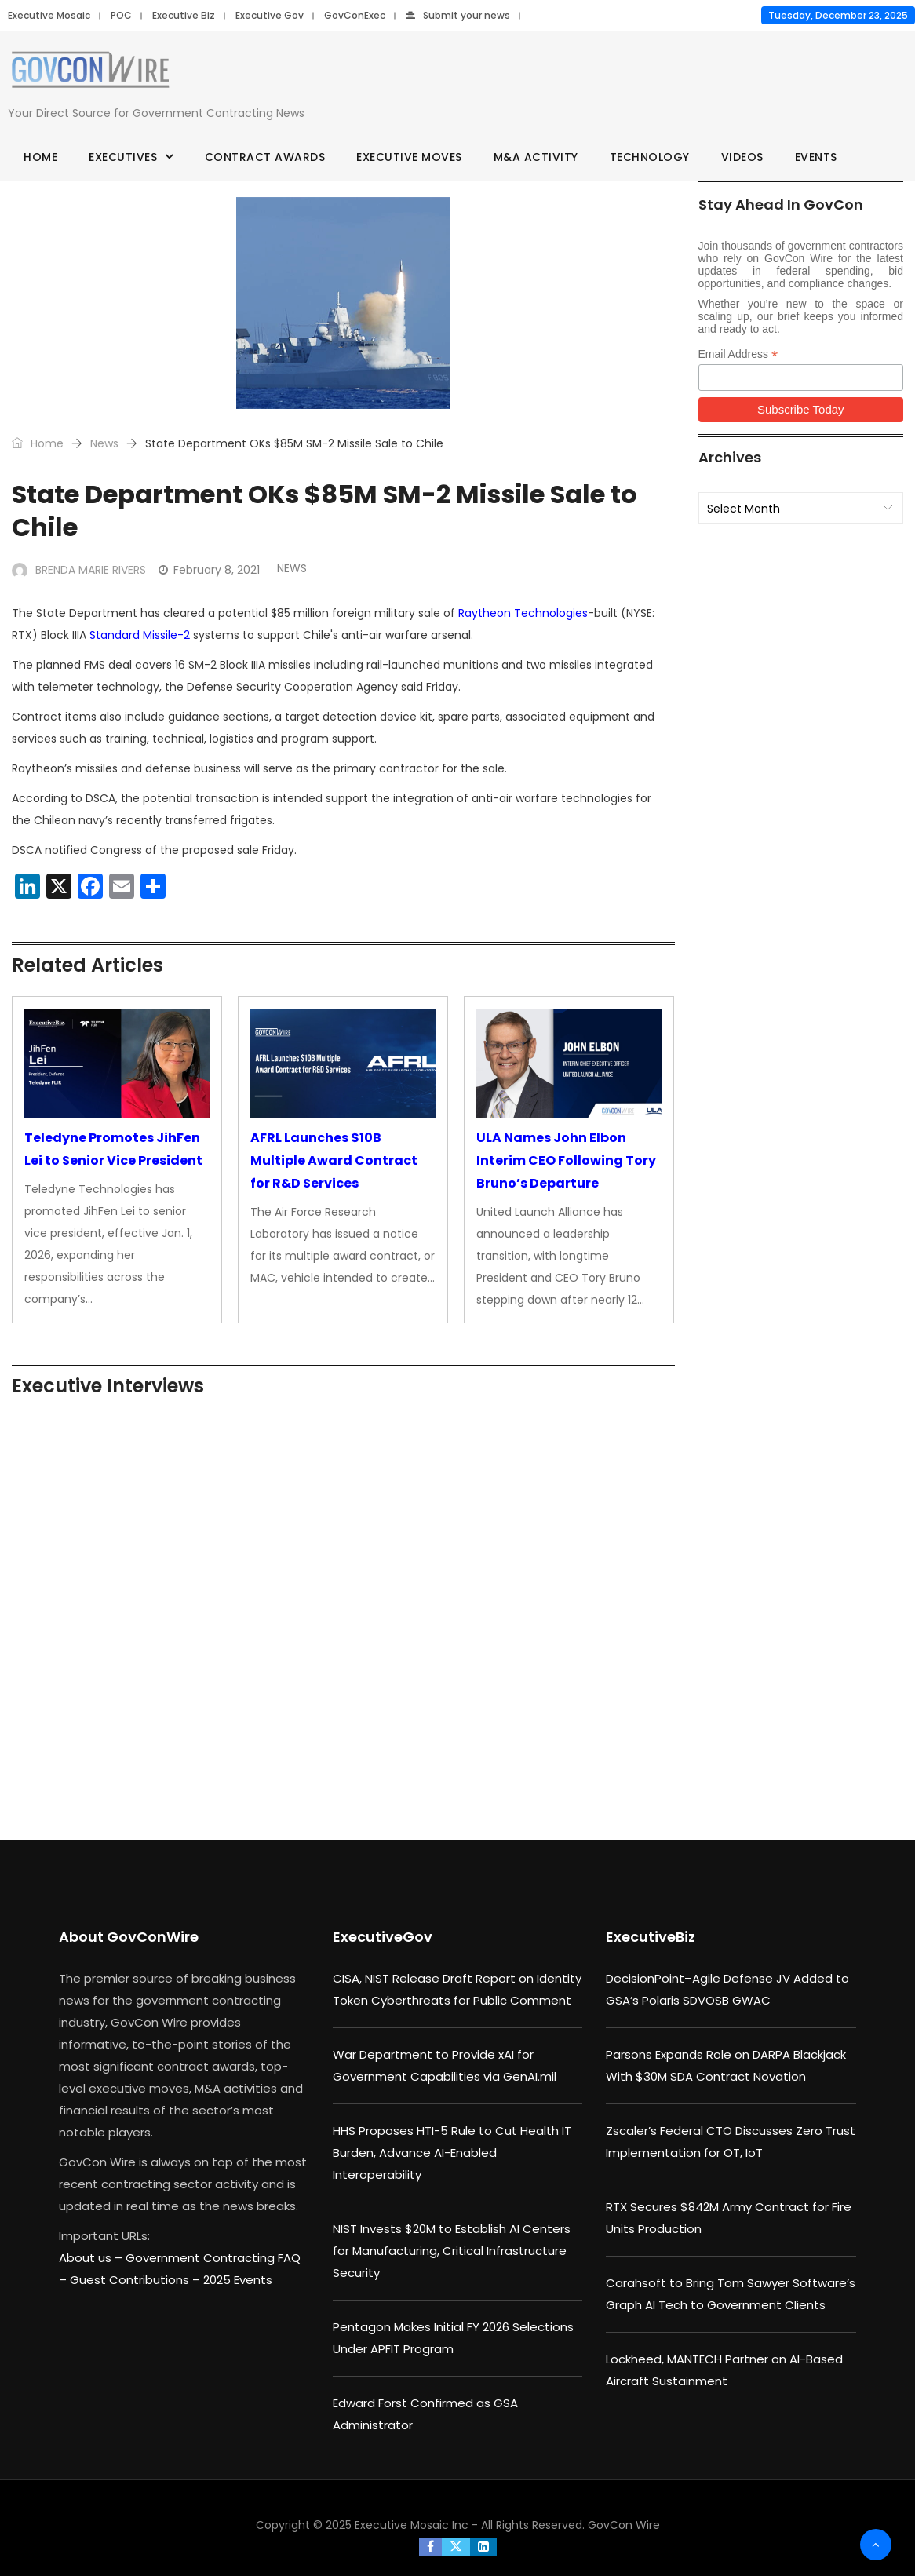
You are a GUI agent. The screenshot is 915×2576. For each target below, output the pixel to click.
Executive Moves (409, 157)
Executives (123, 157)
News (104, 443)
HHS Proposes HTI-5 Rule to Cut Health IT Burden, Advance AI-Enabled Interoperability (452, 2152)
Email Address (738, 354)
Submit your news (458, 15)
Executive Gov (269, 15)
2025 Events (237, 2279)
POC (121, 15)
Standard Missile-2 (139, 635)
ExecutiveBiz (650, 1937)
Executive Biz (183, 15)
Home (40, 157)
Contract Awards (265, 157)
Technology (650, 157)
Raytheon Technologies (523, 613)
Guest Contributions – (136, 2279)
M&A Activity (536, 157)
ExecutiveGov (382, 1937)
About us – (92, 2257)
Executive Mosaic (49, 15)
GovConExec (354, 15)
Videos (742, 157)
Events (816, 157)
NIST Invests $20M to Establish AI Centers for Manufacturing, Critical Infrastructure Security (452, 2250)
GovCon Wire (624, 2525)
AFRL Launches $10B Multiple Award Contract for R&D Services (333, 1160)
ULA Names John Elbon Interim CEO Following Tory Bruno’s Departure (566, 1160)
